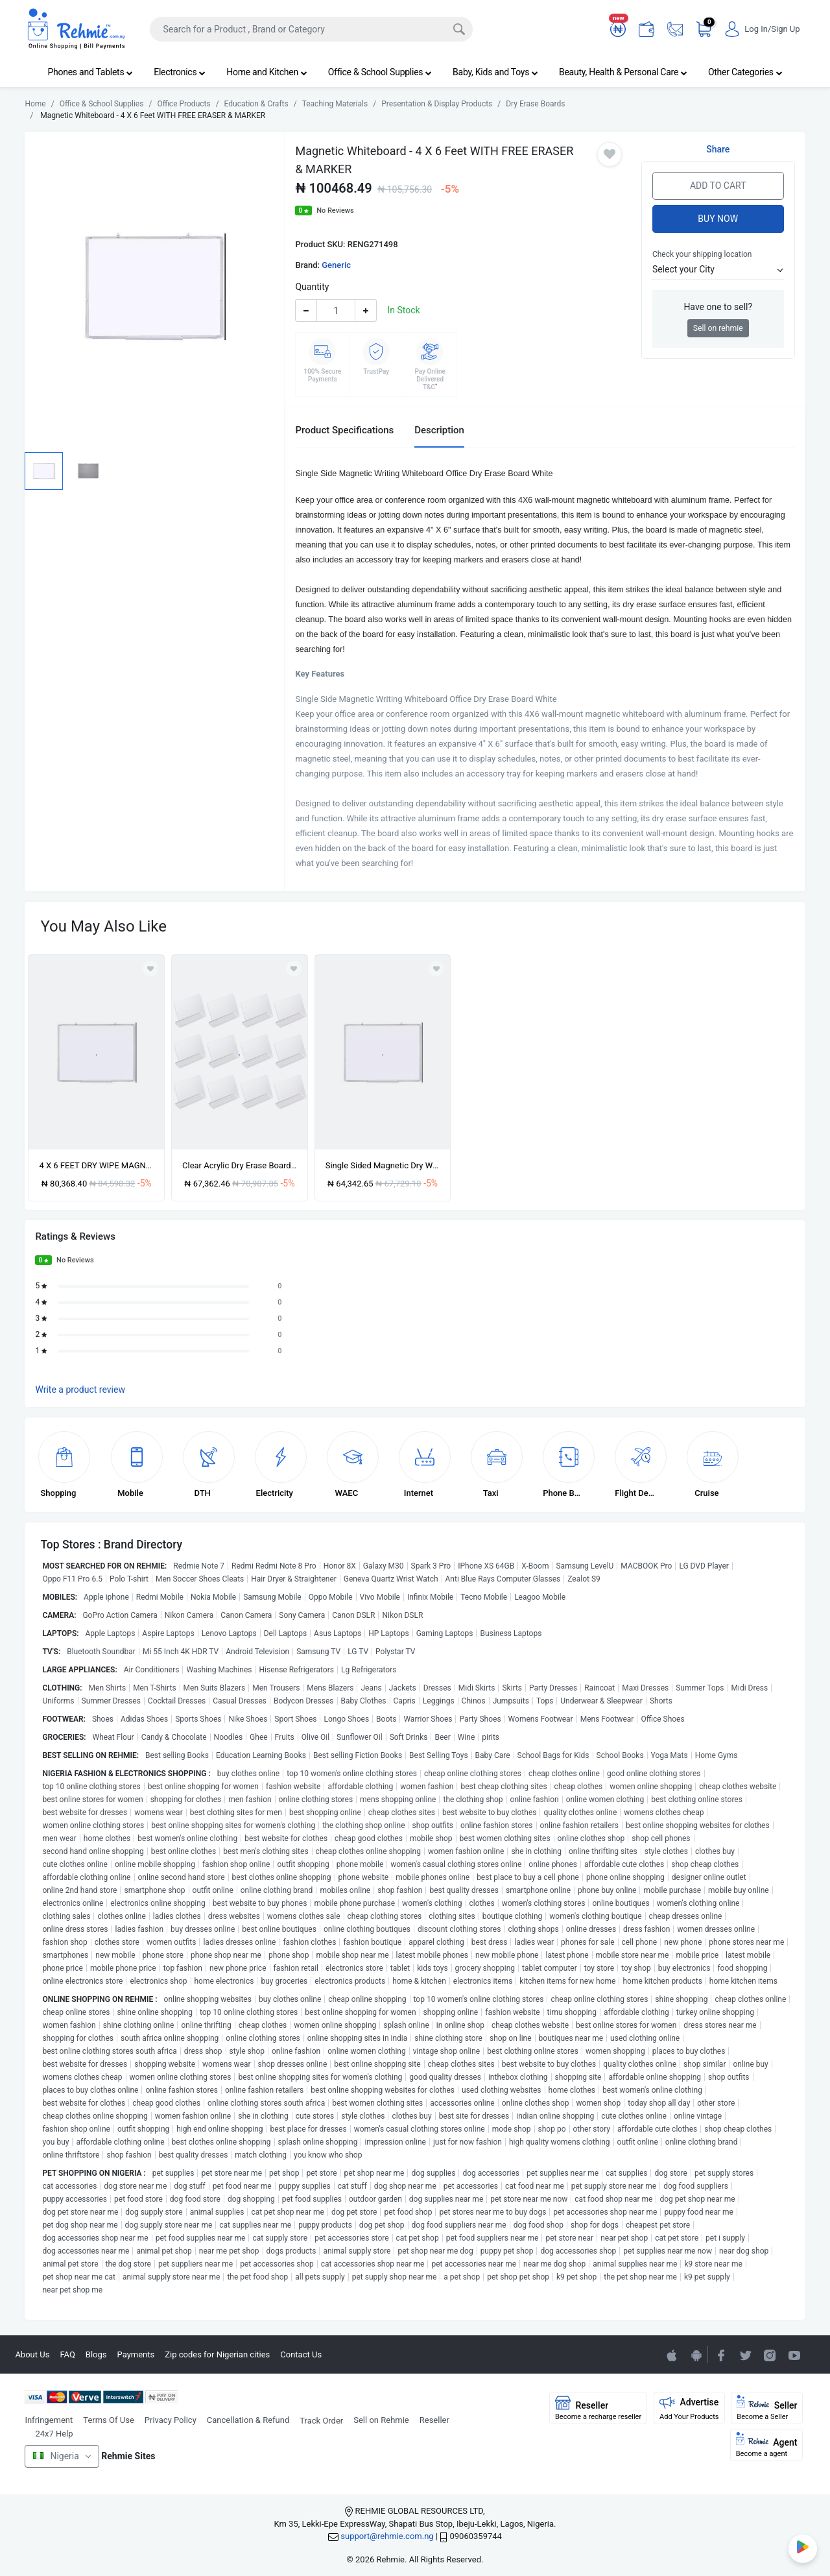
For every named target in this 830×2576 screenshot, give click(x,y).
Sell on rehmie (718, 328)
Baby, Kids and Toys (495, 72)
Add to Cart (718, 185)
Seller (767, 2408)
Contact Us (301, 2354)
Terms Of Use (108, 2420)
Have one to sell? (717, 307)
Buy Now (718, 218)
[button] (718, 269)
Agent (767, 2445)
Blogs (96, 2354)
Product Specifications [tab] (344, 430)
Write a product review (80, 1389)
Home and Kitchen (266, 72)
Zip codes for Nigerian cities (217, 2354)
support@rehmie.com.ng (386, 2536)
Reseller (434, 2420)
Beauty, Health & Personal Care (623, 72)
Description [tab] (439, 430)
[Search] (311, 29)
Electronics (180, 72)
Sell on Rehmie (381, 2420)
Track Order (321, 2421)
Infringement (49, 2420)
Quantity (312, 287)
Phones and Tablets (90, 72)
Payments (136, 2354)
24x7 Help (54, 2433)
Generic (336, 265)
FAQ (67, 2354)
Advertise (689, 2408)
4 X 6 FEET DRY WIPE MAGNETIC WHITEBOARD (96, 1165)
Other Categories (745, 72)
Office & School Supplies (380, 72)
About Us (32, 2354)
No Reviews (335, 210)
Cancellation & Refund (248, 2420)
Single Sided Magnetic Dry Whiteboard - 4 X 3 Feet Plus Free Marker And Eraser (383, 1165)
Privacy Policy (170, 2420)
